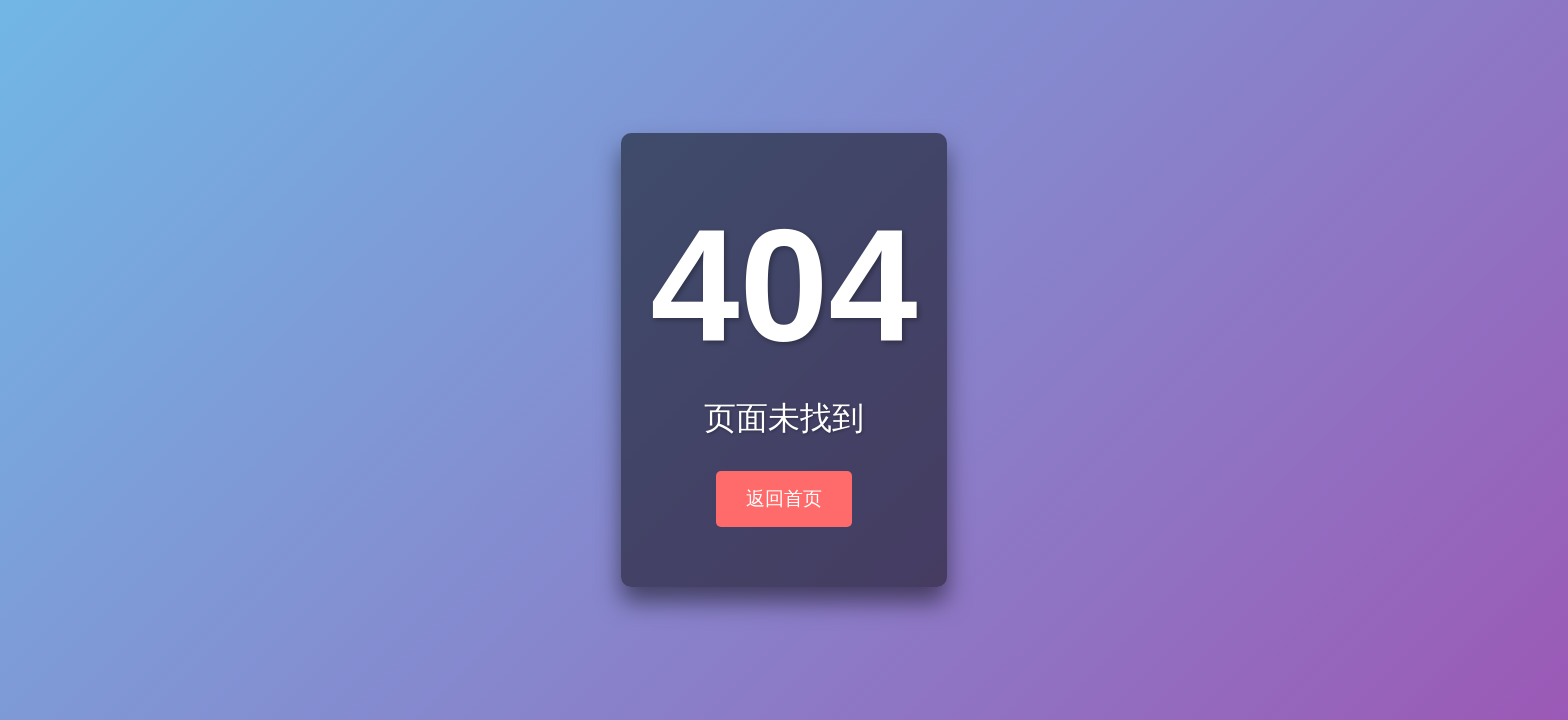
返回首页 (784, 498)
